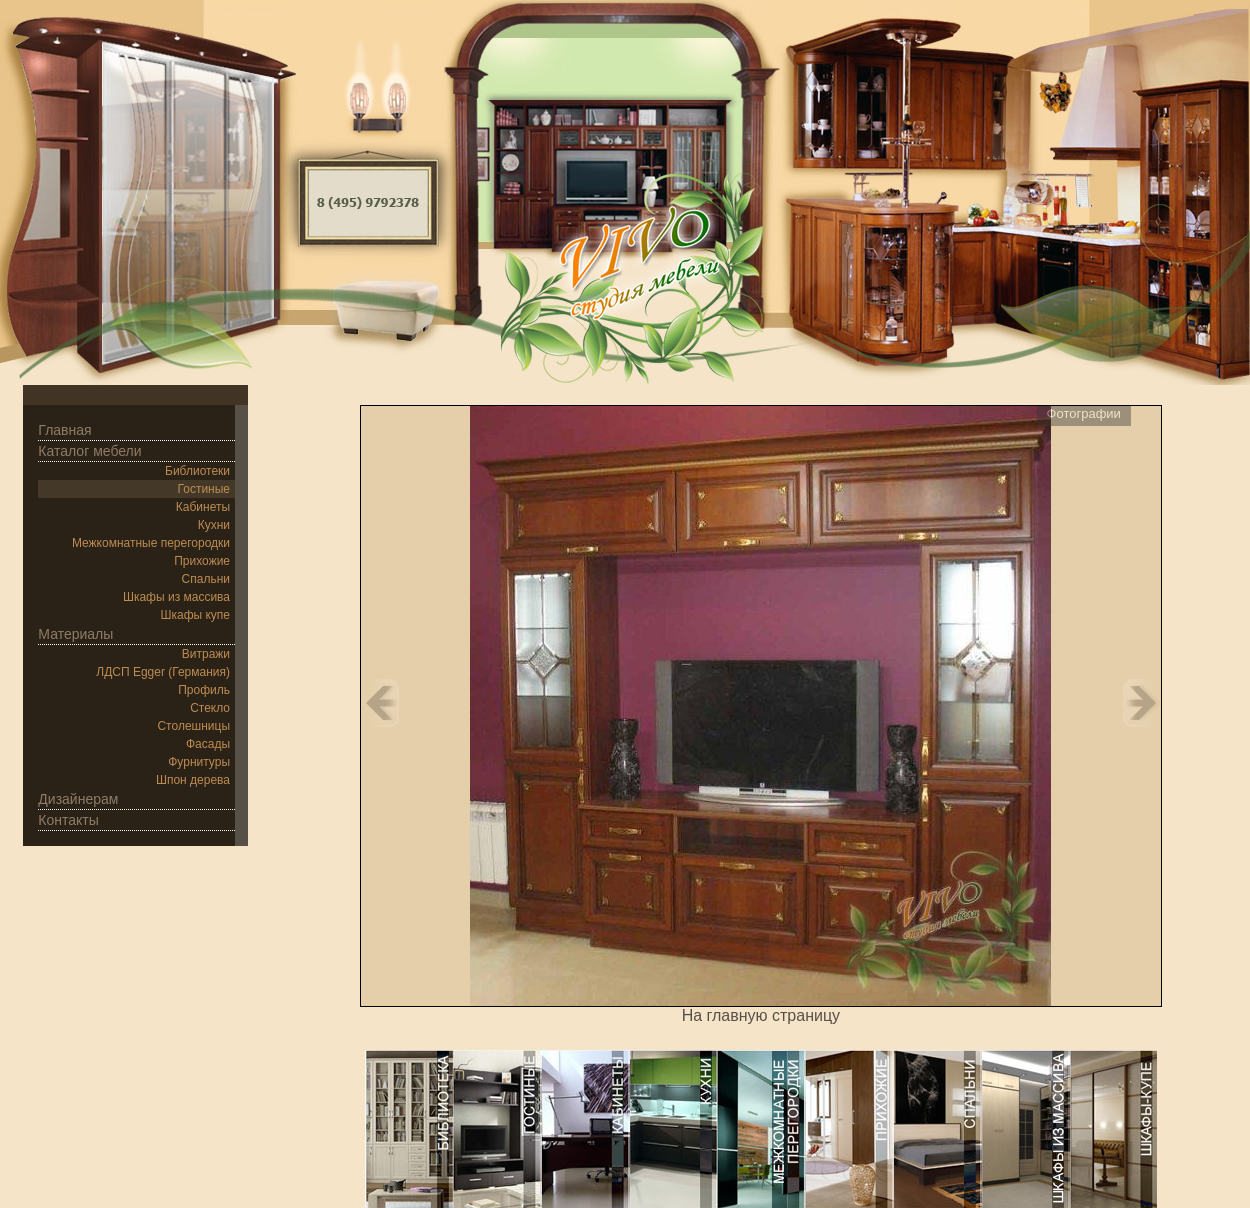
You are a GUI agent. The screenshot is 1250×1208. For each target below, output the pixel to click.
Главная (64, 430)
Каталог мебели (89, 451)
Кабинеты (203, 507)
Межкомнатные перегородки (151, 543)
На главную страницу (761, 1015)
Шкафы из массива (176, 597)
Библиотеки (197, 471)
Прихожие (202, 561)
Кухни (214, 525)
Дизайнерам (78, 799)
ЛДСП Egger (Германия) (163, 672)
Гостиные (204, 489)
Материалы (75, 634)
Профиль (204, 690)
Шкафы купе (195, 615)
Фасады (208, 744)
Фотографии (1084, 413)
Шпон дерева (193, 780)
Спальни (206, 579)
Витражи (206, 654)
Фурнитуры (199, 762)
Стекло (210, 708)
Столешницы (193, 726)
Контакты (68, 820)
